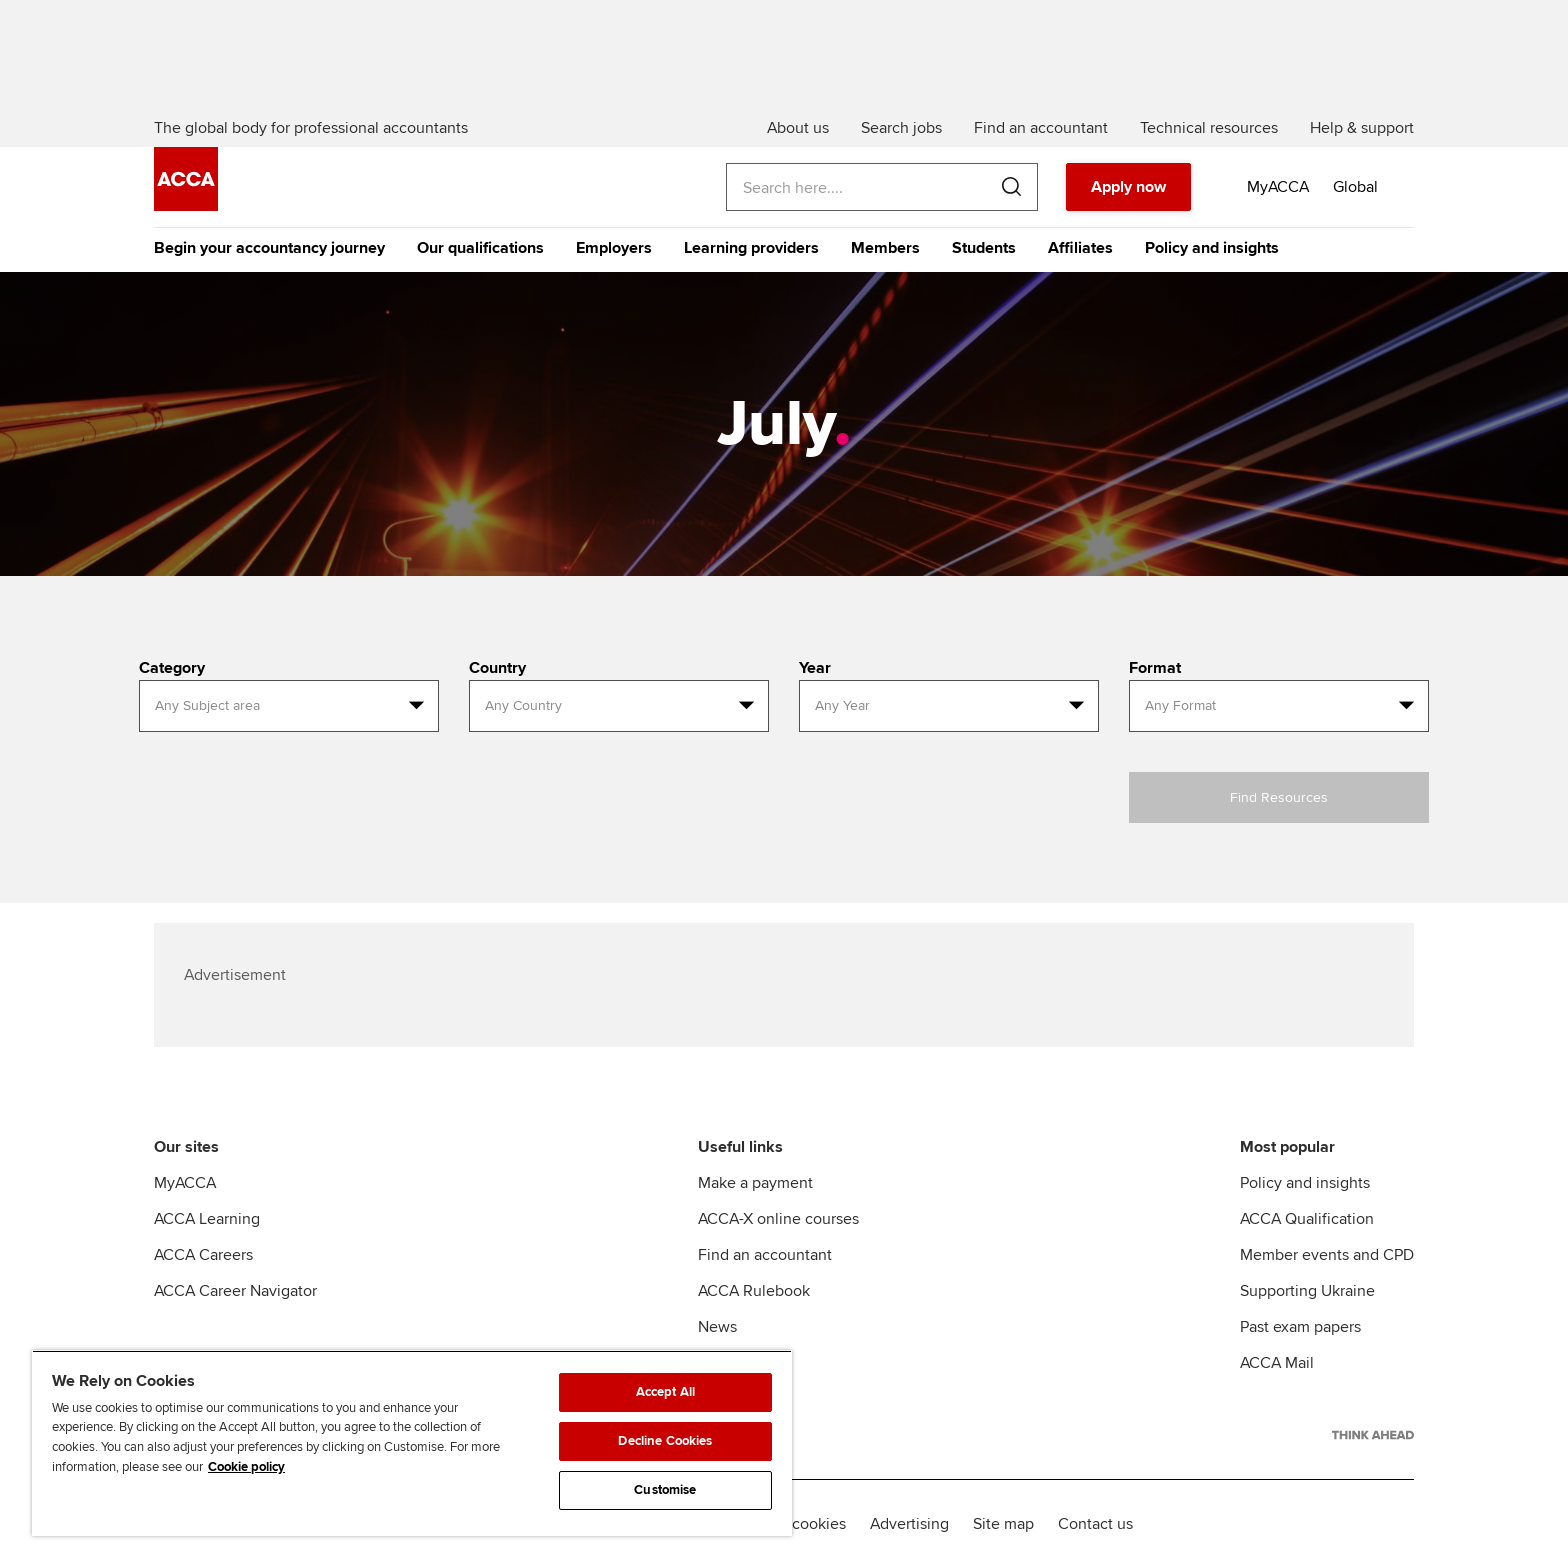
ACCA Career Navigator (235, 1291)
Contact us (1095, 1524)
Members (885, 248)
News (717, 1327)
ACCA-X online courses (778, 1219)
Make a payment (755, 1183)
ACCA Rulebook (754, 1291)
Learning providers (751, 248)
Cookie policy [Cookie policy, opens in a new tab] (246, 1467)
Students (984, 248)
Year (815, 668)
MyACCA (185, 1183)
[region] (412, 1443)
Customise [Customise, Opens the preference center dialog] (665, 1490)
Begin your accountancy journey (269, 248)
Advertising (909, 1524)
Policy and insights (1212, 248)
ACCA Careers (203, 1255)
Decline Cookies (665, 1441)
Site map (1003, 1524)
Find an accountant (765, 1255)
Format (1155, 668)
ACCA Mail (1277, 1363)
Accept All (665, 1392)
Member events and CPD (1327, 1255)
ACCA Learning (207, 1219)
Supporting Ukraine (1307, 1291)
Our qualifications (480, 248)
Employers (614, 248)
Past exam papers (1300, 1327)
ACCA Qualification (1307, 1219)
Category (172, 668)
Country (497, 668)
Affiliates (1080, 248)
